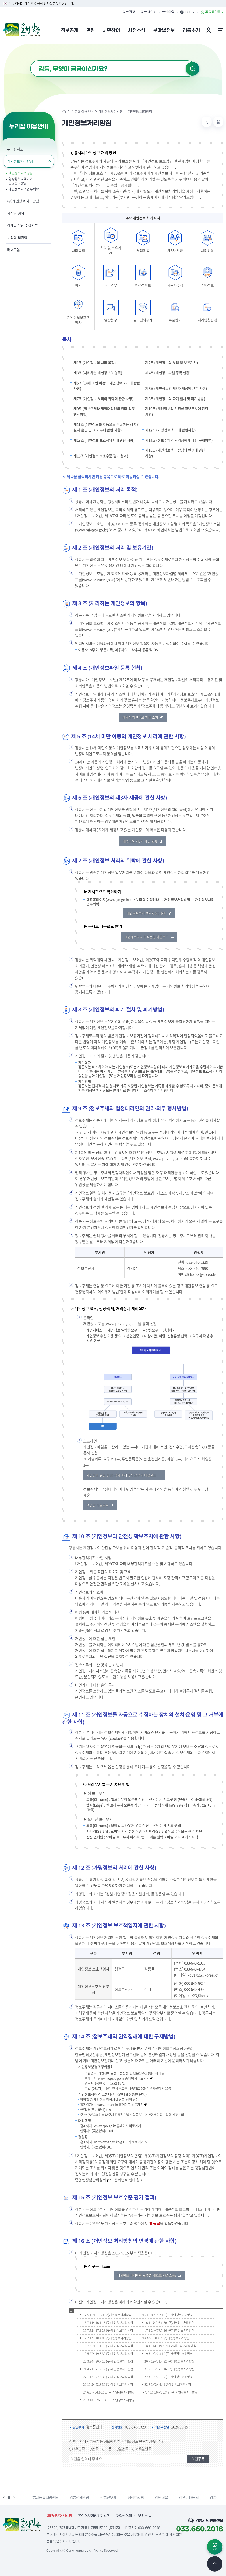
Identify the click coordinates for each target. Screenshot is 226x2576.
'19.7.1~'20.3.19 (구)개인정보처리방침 (167, 2353)
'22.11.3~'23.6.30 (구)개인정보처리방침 (106, 2384)
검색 (192, 69)
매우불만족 (143, 2448)
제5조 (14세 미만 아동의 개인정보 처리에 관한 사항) (106, 385)
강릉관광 (129, 12)
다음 (14, 2497)
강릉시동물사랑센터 (46, 2498)
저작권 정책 (15, 213)
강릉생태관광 (81, 2498)
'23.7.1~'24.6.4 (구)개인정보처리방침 (166, 2384)
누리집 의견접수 (18, 237)
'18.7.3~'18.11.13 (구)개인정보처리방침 (106, 2345)
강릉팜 (217, 2498)
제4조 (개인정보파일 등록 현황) (168, 372)
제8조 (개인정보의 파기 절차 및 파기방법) (175, 398)
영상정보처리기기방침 (94, 2516)
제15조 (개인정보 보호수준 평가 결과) (100, 455)
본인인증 (209, 30)
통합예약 (168, 12)
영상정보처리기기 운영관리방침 (21, 181)
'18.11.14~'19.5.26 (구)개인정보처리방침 (169, 2345)
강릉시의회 (148, 12)
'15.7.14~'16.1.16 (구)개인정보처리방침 (106, 2322)
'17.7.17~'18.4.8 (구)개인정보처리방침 (106, 2338)
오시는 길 (145, 2516)
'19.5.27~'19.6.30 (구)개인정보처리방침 (106, 2353)
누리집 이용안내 (82, 111)
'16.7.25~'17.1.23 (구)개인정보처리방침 (106, 2330)
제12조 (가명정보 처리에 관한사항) (170, 430)
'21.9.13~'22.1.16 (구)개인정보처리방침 (168, 2369)
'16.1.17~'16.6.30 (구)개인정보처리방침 (168, 2322)
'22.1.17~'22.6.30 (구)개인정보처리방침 (106, 2376)
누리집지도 (15, 149)
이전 (3, 2497)
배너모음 (13, 249)
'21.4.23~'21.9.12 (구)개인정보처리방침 (106, 2369)
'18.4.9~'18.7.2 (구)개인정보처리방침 (164, 2338)
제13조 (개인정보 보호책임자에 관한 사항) (103, 440)
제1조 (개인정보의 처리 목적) (94, 362)
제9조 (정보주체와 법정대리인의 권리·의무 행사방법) (104, 411)
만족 (95, 2448)
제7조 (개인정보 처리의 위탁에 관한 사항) (103, 398)
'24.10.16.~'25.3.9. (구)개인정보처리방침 (170, 2392)
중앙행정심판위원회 (92, 2180)
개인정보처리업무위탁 (24, 189)
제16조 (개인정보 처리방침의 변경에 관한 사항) (175, 452)
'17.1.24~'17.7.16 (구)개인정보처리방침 (168, 2330)
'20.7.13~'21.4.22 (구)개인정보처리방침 (168, 2361)
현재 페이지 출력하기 (218, 122)
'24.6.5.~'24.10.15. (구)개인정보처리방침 (107, 2392)
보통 (108, 2448)
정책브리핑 (138, 2498)
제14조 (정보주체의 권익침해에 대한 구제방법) (179, 440)
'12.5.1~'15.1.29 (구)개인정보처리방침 (106, 2315)
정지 (9, 2497)
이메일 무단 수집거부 (22, 225)
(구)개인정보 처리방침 (23, 201)
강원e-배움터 (191, 2498)
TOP (214, 2564)
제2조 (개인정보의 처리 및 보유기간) (171, 362)
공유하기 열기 (207, 122)
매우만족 (78, 2448)
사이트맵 (220, 30)
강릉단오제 (110, 2498)
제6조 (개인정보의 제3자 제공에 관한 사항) (176, 388)
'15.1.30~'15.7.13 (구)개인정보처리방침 (166, 2315)
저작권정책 (124, 2516)
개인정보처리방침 (20, 161)
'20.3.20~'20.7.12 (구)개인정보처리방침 (106, 2361)
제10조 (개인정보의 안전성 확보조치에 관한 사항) (176, 411)
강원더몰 (163, 2498)
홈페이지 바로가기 (139, 2078)
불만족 (123, 2448)
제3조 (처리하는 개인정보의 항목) (97, 372)
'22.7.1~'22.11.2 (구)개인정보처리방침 (167, 2376)
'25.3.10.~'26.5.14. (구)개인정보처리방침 (107, 2400)
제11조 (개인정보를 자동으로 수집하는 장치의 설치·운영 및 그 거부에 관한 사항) (106, 427)
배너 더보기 (19, 2497)
